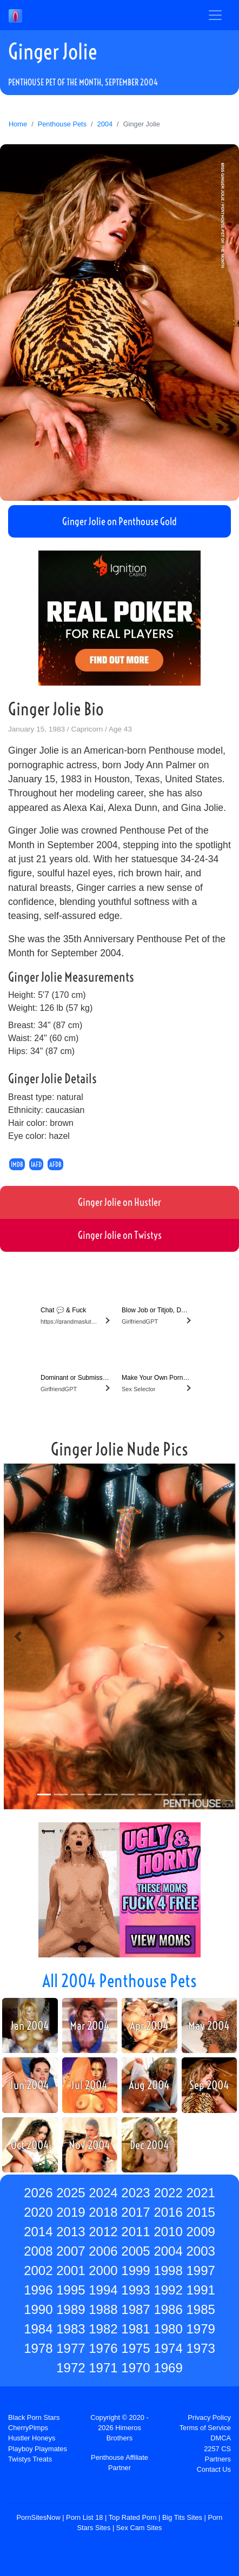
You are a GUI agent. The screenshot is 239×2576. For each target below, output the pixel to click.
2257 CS (217, 2449)
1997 (200, 2270)
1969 (168, 2367)
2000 (103, 2270)
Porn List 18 (84, 2517)
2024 (103, 2192)
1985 (200, 2309)
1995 (70, 2290)
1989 (70, 2309)
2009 (200, 2231)
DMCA (220, 2438)
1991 (200, 2290)
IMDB (17, 1164)
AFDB (55, 1164)
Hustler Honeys (31, 2438)
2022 (168, 2192)
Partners (218, 2459)
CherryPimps (28, 2428)
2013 (70, 2231)
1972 (70, 2367)
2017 (135, 2212)
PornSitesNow (39, 2517)
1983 (70, 2329)
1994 (103, 2290)
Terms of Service (205, 2428)
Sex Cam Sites (139, 2528)
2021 (200, 2192)
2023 (135, 2192)
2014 (38, 2231)
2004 (104, 124)
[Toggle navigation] (215, 15)
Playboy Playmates (37, 2449)
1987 (135, 2309)
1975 (135, 2348)
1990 (38, 2309)
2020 (38, 2212)
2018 (103, 2212)
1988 (103, 2309)
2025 (70, 2192)
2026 (38, 2192)
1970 (135, 2367)
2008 (38, 2251)
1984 (38, 2329)
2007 (70, 2251)
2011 (135, 2231)
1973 (200, 2348)
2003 (200, 2251)
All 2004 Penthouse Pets (119, 1980)
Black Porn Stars (33, 2417)
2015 (200, 2212)
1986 (168, 2309)
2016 (168, 2212)
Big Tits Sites (182, 2517)
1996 (38, 2290)
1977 (70, 2348)
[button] (18, 1636)
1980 (168, 2329)
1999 (135, 2270)
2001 (70, 2270)
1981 (135, 2329)
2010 (168, 2231)
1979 (200, 2329)
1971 (103, 2367)
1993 (135, 2290)
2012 (103, 2231)
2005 (135, 2251)
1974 (168, 2348)
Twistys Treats (30, 2459)
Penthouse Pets (62, 124)
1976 (103, 2348)
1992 (168, 2290)
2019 (70, 2212)
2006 (103, 2251)
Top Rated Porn (133, 2517)
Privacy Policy (209, 2417)
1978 (38, 2348)
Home (18, 124)
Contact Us (214, 2469)
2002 (38, 2270)
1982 (103, 2329)
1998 (168, 2270)
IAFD (36, 1164)
